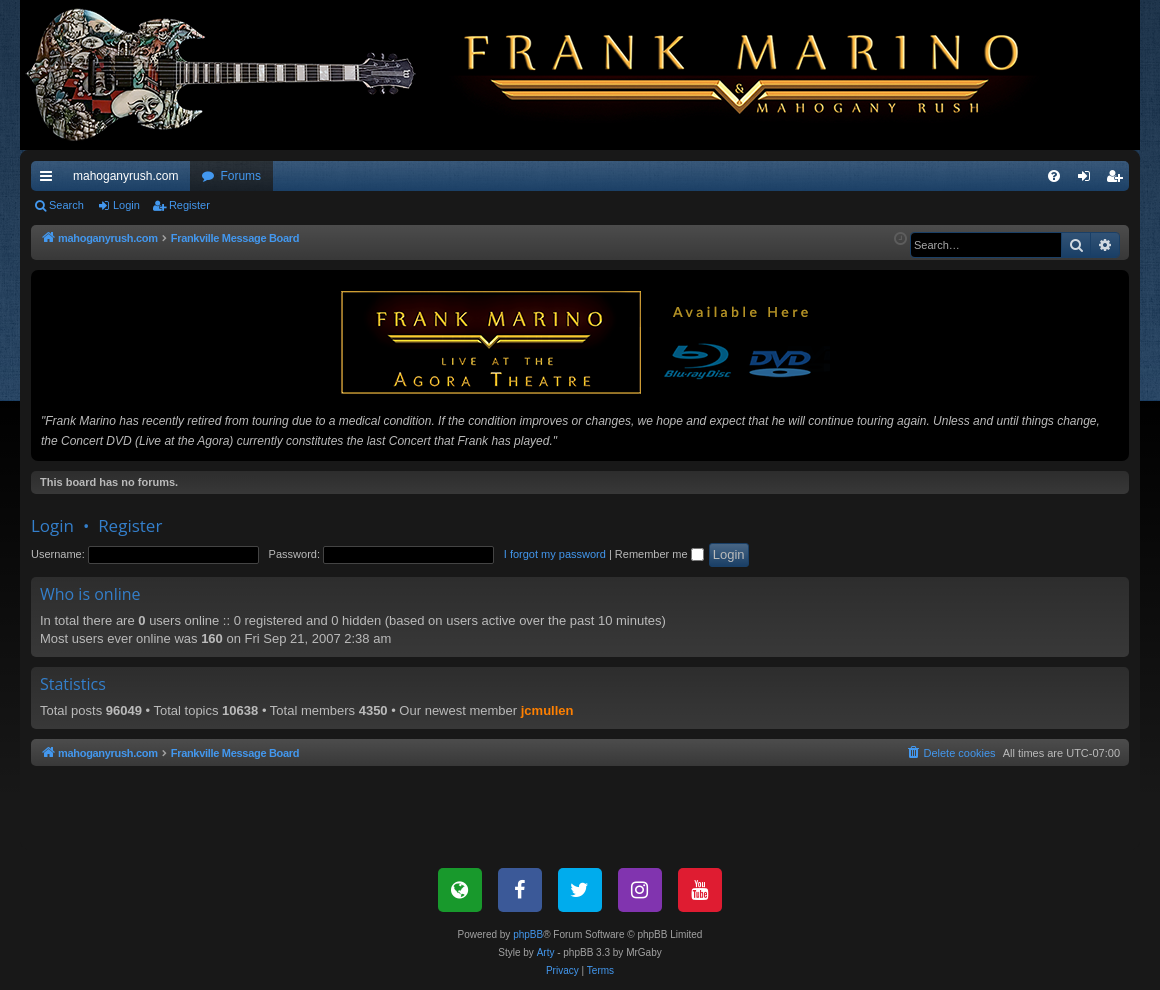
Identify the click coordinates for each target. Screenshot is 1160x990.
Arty (546, 952)
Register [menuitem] (1118, 180)
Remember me (659, 554)
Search (66, 205)
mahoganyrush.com (125, 176)
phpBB (528, 934)
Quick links (50, 180)
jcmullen (547, 710)
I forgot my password (555, 554)
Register (189, 205)
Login (126, 205)
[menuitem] (1054, 176)
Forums (240, 176)
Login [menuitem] (1088, 180)
